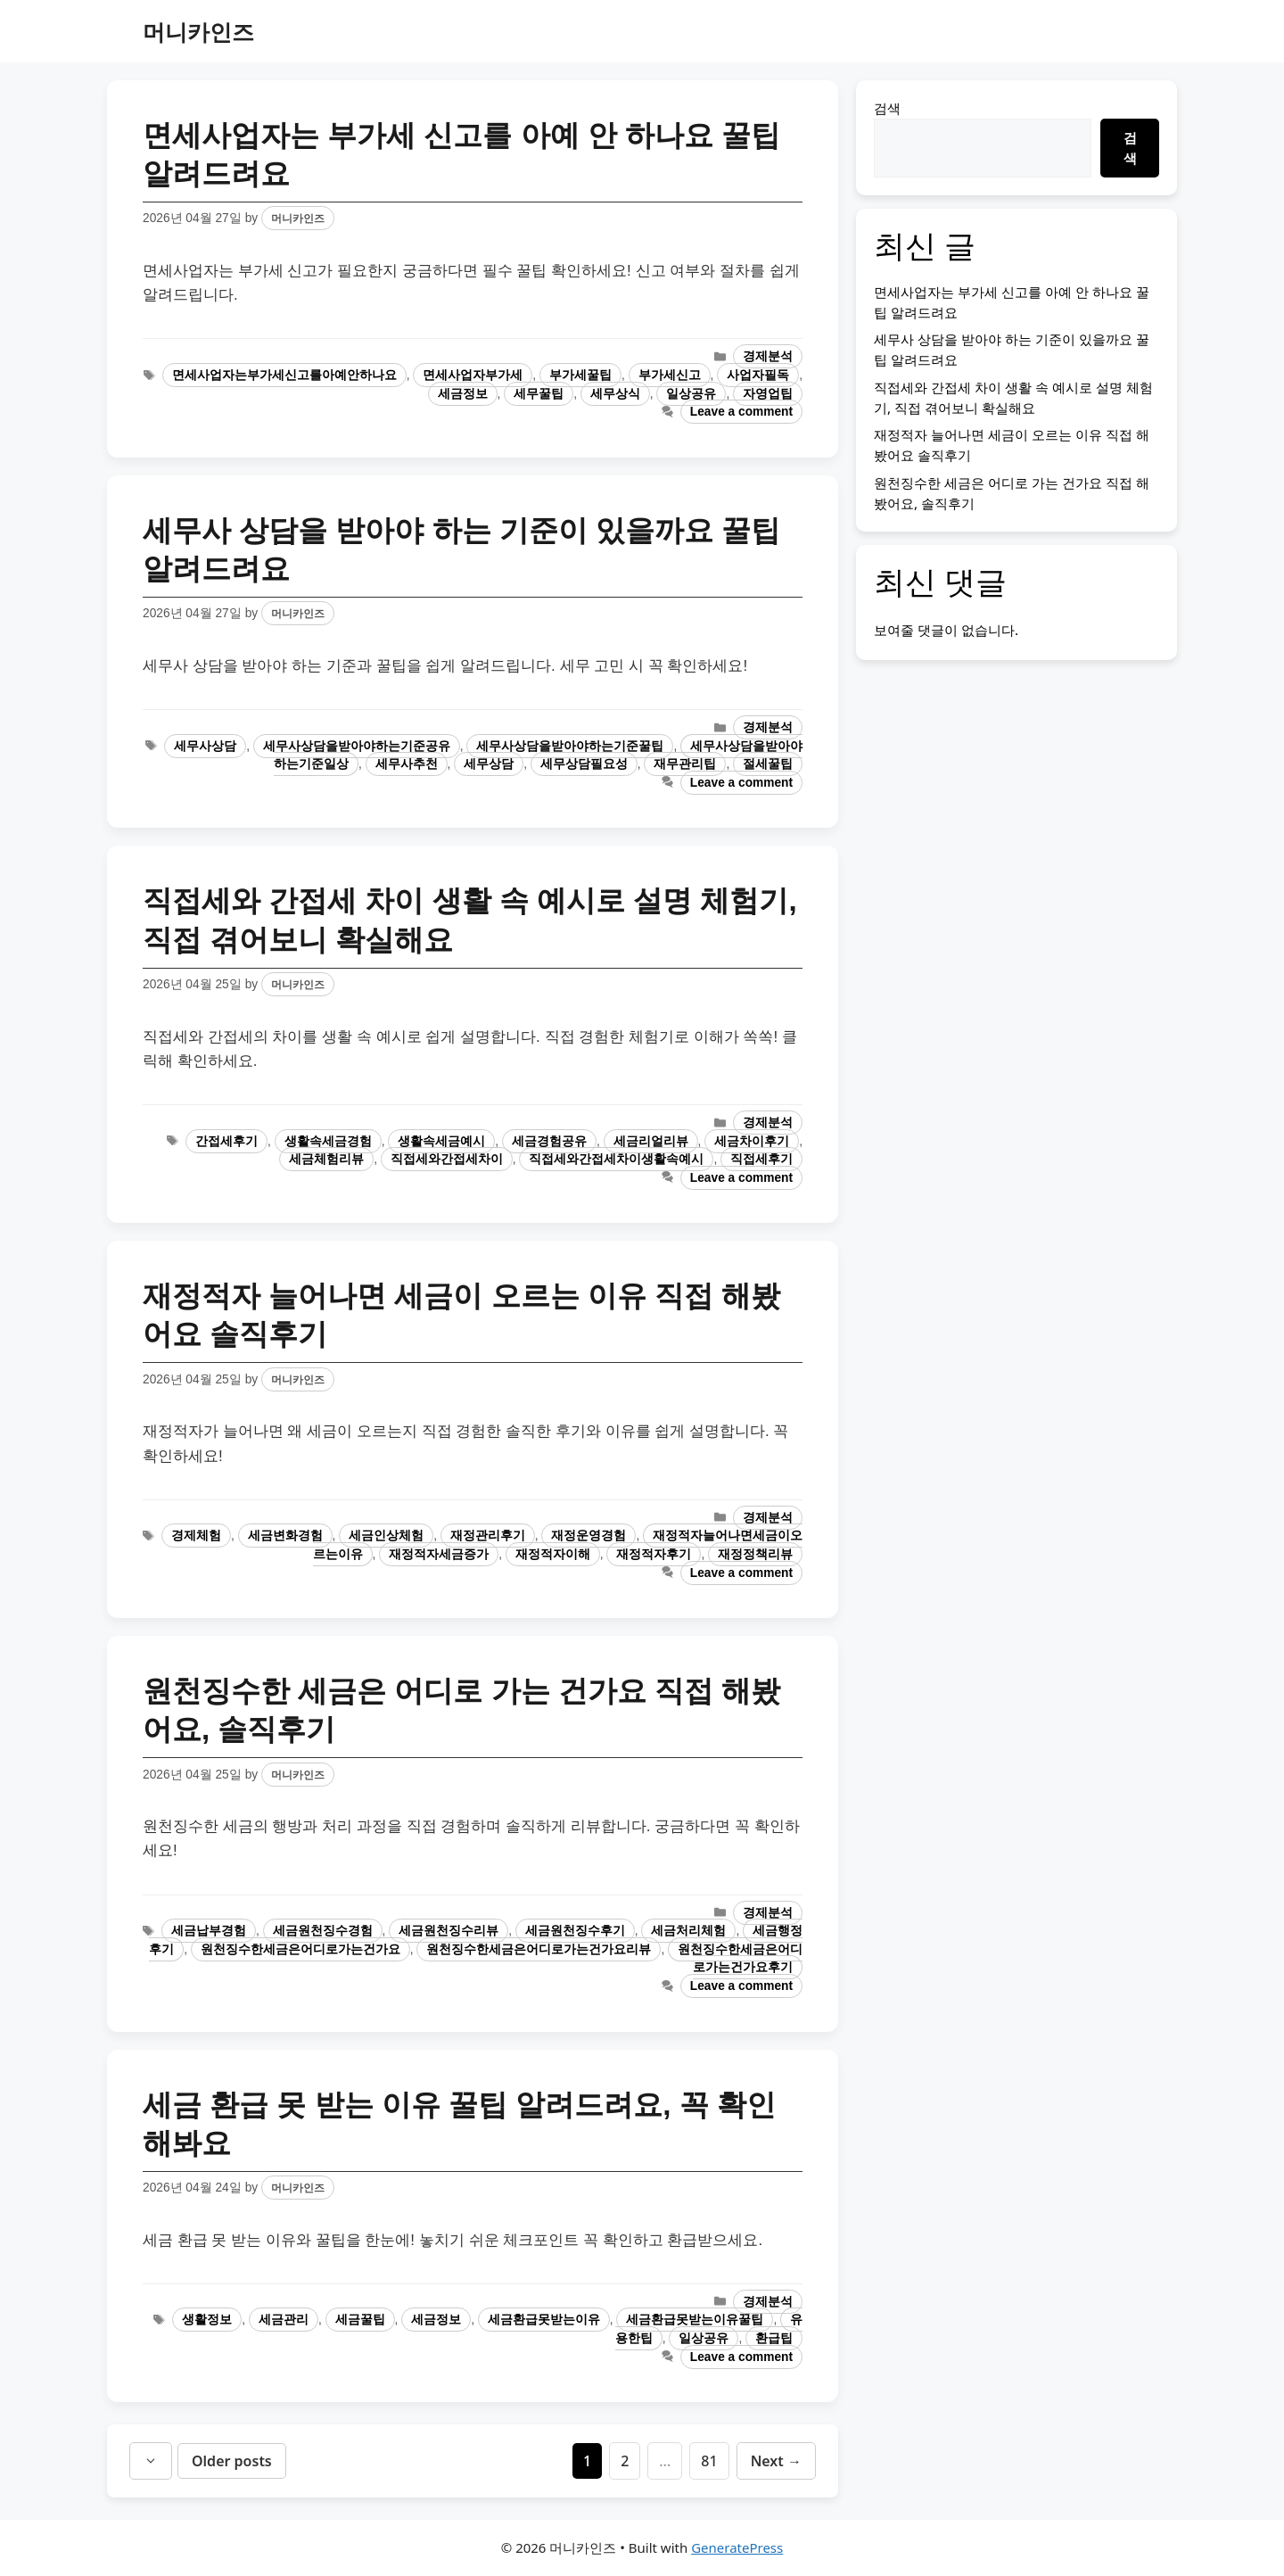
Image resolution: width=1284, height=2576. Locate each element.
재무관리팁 (685, 764)
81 (714, 2460)
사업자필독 (758, 375)
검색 (887, 108)
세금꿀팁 (360, 2319)
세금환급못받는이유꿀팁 (694, 2319)
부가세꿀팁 (580, 375)
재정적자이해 (552, 1554)
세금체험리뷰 (326, 1159)
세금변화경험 (285, 1535)
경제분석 (768, 356)
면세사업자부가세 (473, 375)
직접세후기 (761, 1159)
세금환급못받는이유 (544, 2319)
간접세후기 (226, 1141)
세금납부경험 (208, 1930)
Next (776, 2461)
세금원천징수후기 (575, 1930)
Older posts (232, 2461)
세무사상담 (205, 746)
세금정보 (463, 393)
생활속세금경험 (328, 1141)
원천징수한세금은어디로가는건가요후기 (740, 1959)
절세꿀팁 (768, 764)
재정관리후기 (487, 1535)
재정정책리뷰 (755, 1554)
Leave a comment (741, 411)
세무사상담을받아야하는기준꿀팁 (569, 746)
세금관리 (284, 2319)
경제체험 (196, 1535)
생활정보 (207, 2319)
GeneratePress (737, 2547)
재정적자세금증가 (439, 1554)
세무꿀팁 (539, 393)
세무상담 (489, 764)
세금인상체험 (386, 1535)
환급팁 (774, 2338)
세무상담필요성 (584, 764)
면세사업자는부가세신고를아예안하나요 (284, 375)
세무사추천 (406, 764)
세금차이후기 (751, 1141)
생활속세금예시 (441, 1141)
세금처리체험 (688, 1930)
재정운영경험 (588, 1535)
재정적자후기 (653, 1554)
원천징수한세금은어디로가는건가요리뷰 (538, 1949)
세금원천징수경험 (323, 1930)
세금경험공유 (549, 1141)
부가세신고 (669, 375)
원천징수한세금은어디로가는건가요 (300, 1949)
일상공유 (691, 393)
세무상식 (615, 393)
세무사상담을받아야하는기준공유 (356, 746)
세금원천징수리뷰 (448, 1930)
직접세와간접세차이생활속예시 (616, 1159)
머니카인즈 (198, 31)
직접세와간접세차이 (447, 1159)
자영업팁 (768, 393)
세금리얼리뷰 (650, 1141)
